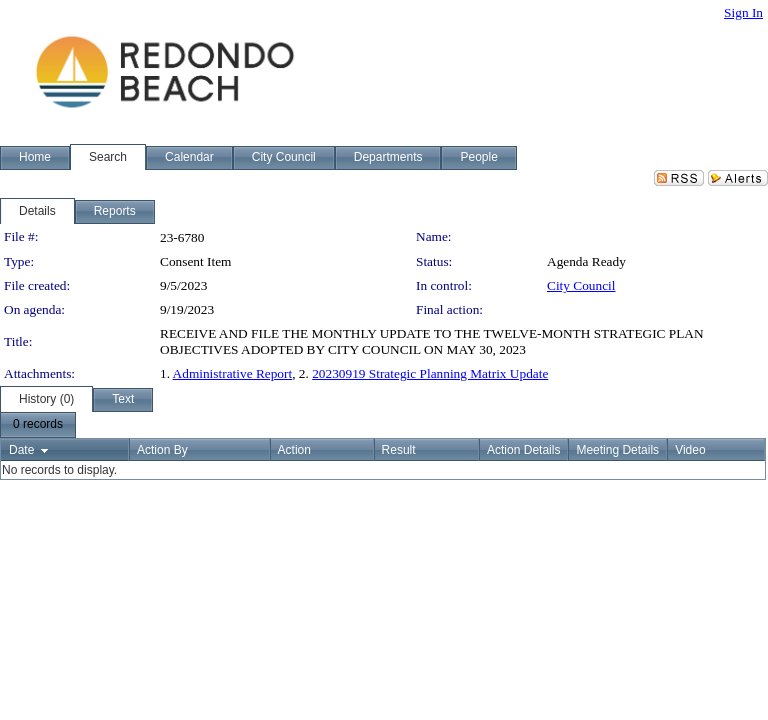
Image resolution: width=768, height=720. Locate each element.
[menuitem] (38, 425)
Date (21, 450)
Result (399, 450)
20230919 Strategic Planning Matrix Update (430, 373)
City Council (581, 285)
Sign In (743, 12)
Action (294, 450)
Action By (162, 450)
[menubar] (38, 425)
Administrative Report (233, 373)
